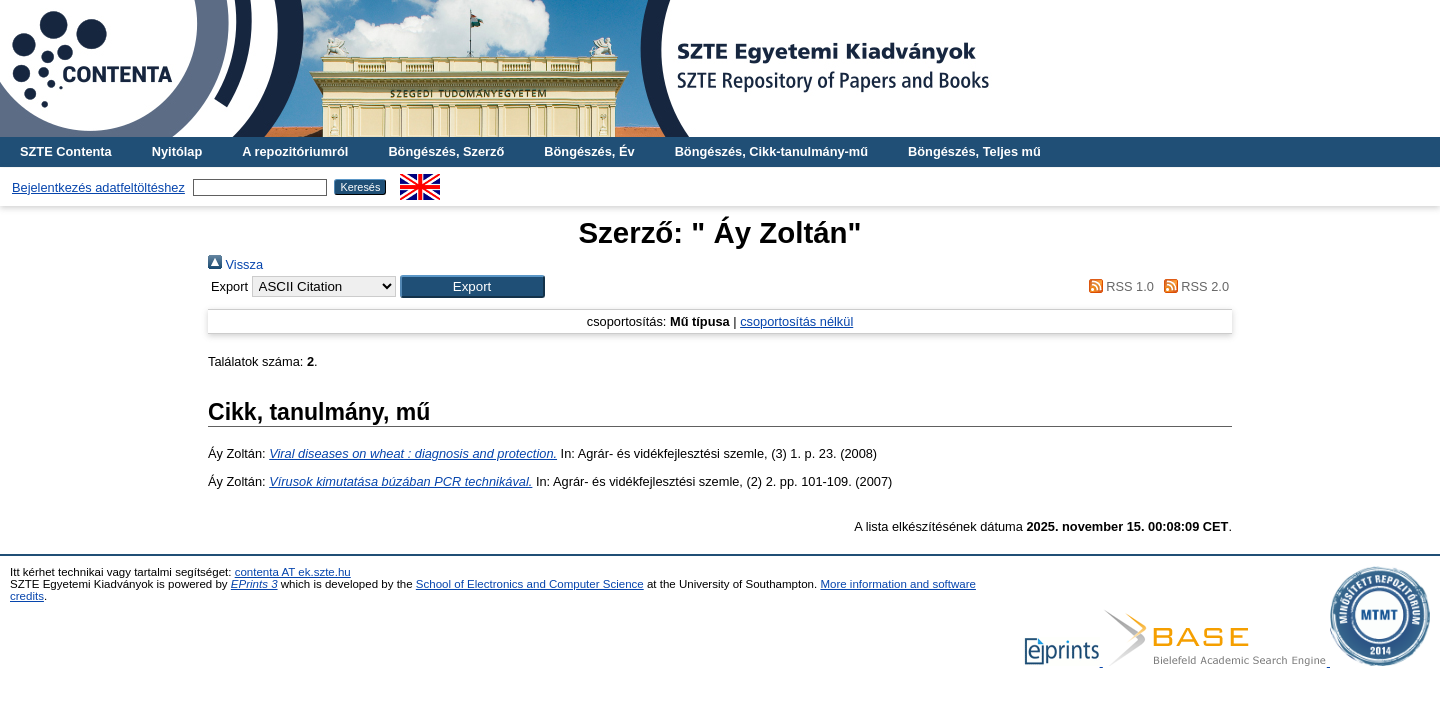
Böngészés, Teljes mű (974, 151)
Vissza (235, 264)
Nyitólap (177, 151)
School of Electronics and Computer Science (530, 584)
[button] (472, 286)
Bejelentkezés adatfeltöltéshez (98, 187)
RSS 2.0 (1193, 286)
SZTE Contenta (66, 151)
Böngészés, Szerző (446, 151)
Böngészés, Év (589, 151)
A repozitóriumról (295, 151)
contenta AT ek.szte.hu (293, 572)
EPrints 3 (254, 584)
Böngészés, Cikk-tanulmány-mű (771, 151)
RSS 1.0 (1118, 286)
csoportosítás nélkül (796, 321)
